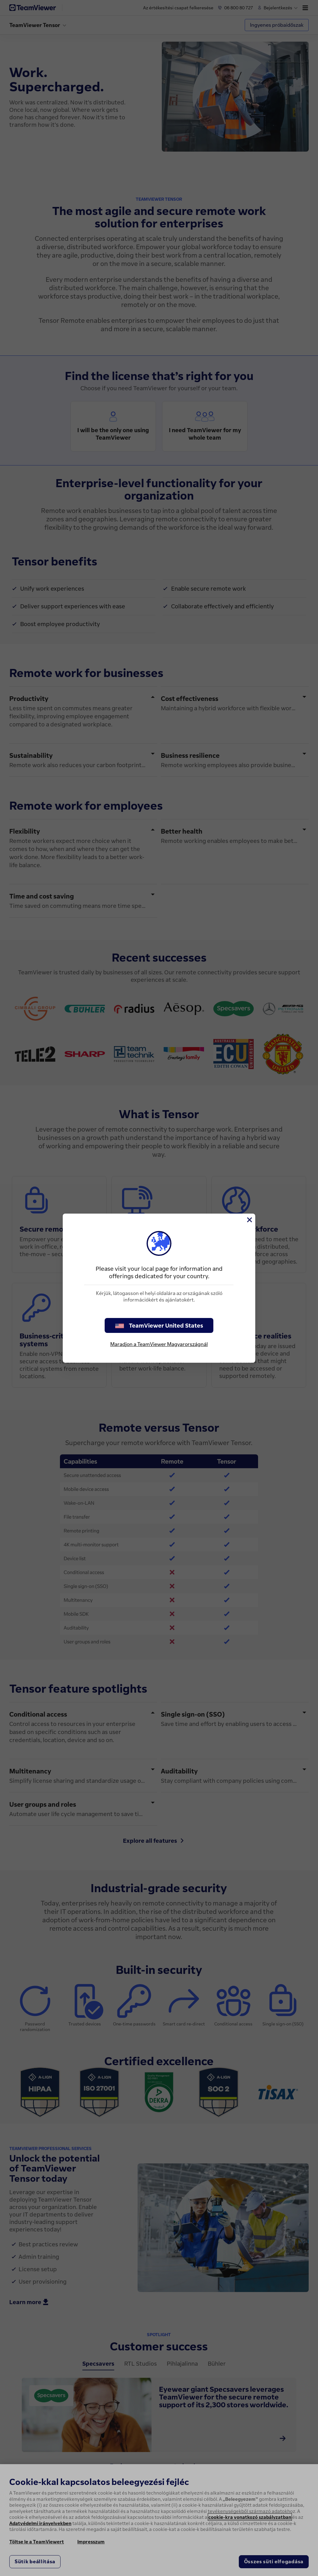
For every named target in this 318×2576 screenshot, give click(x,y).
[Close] (249, 1220)
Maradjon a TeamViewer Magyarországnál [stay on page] (159, 1344)
